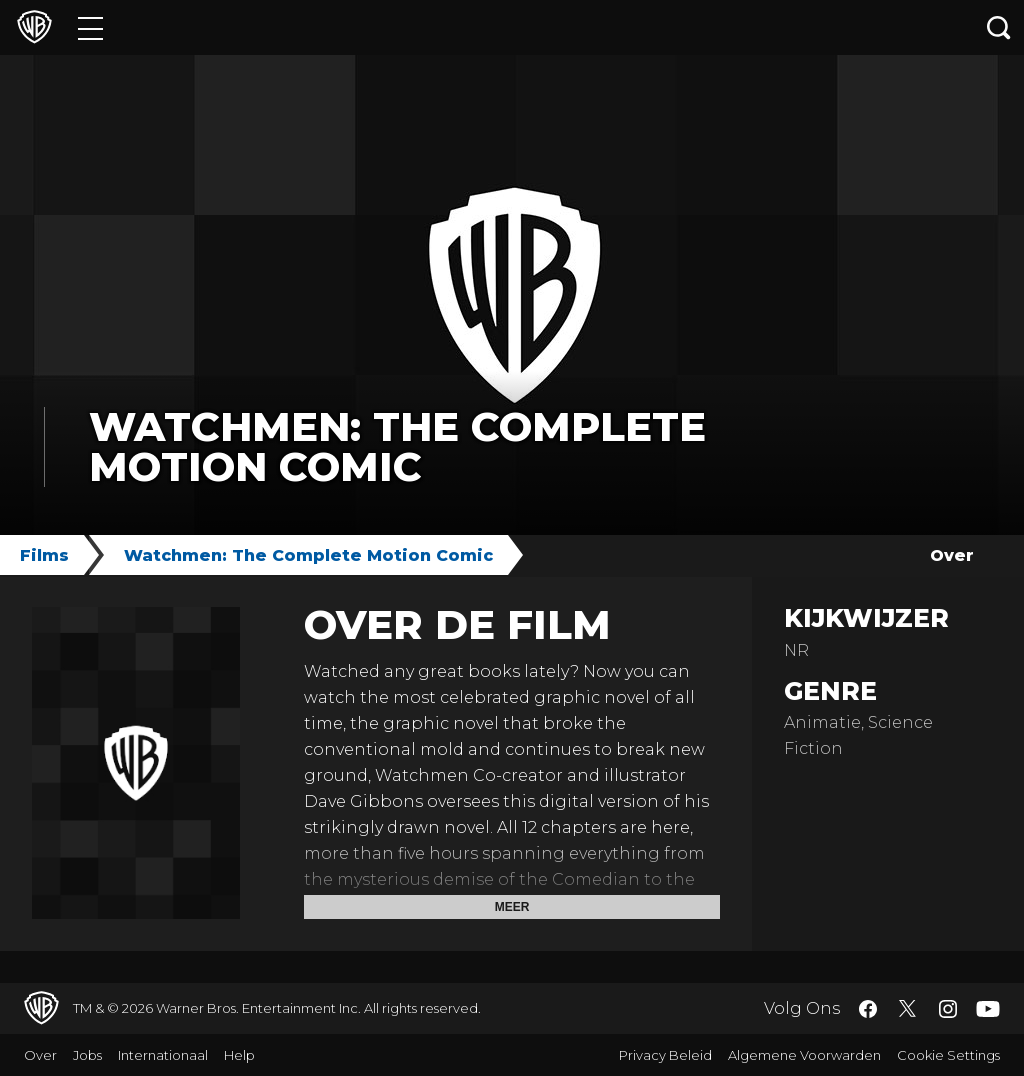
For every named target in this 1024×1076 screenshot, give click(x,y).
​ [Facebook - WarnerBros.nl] (868, 1009)
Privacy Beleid (665, 1055)
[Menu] (90, 27)
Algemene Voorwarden (804, 1055)
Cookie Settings (948, 1055)
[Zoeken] (999, 27)
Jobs (87, 1055)
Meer (512, 907)
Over (952, 555)
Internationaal (163, 1055)
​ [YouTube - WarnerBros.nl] (988, 1008)
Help (239, 1055)
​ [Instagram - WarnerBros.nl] (948, 1009)
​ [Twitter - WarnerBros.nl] (908, 1009)
